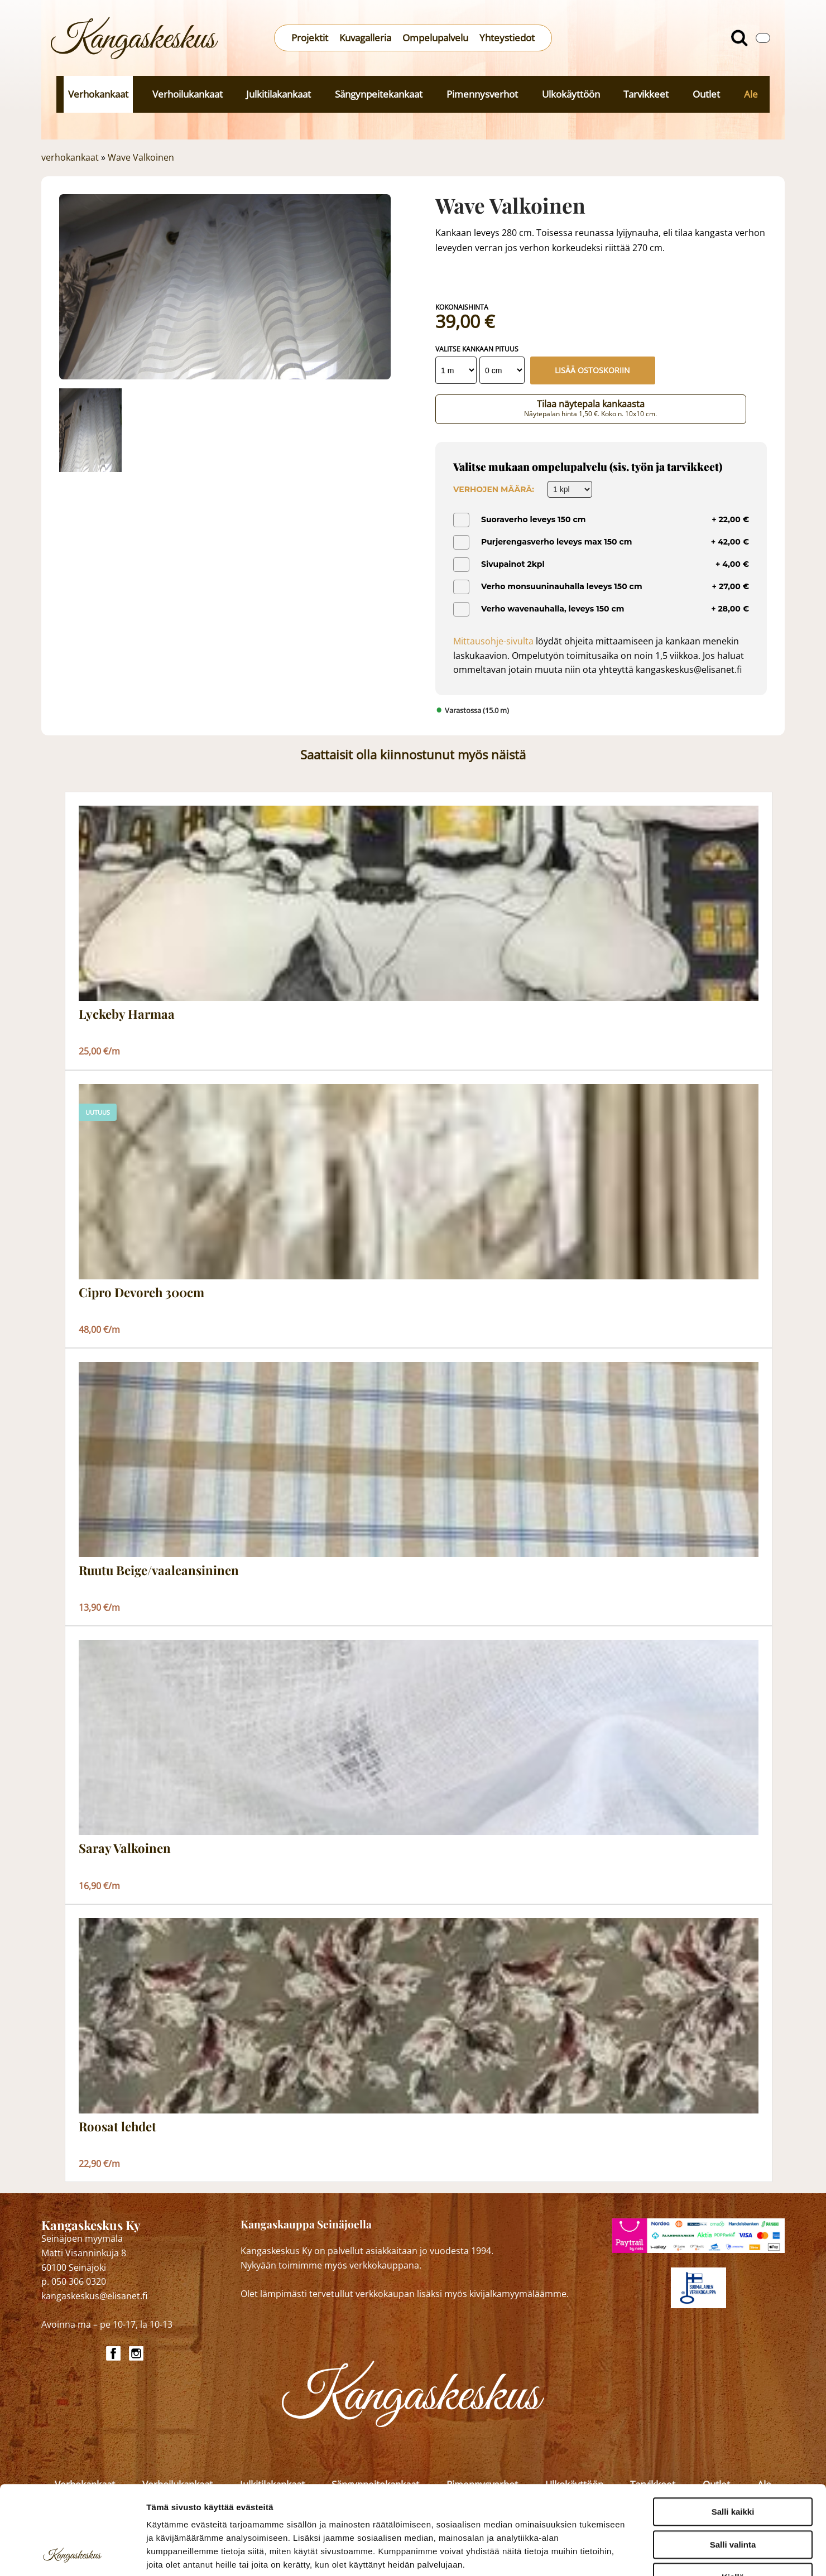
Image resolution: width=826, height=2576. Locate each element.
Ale (751, 94)
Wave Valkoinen (141, 157)
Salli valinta (733, 2461)
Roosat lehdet (117, 2127)
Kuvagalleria (365, 37)
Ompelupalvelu (435, 37)
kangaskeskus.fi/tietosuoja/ (244, 2508)
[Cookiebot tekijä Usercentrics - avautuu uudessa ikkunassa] (72, 2554)
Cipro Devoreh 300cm (141, 1293)
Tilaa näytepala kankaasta (590, 408)
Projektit (309, 37)
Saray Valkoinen (125, 1848)
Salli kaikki (733, 2428)
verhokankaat (70, 157)
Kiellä (733, 2493)
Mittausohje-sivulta (493, 641)
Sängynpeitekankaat (378, 94)
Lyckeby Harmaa (127, 1014)
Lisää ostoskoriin (592, 370)
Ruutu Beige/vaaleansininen (159, 1570)
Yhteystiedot (507, 37)
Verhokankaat (98, 94)
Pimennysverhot (482, 94)
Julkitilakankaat (278, 94)
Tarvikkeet (646, 94)
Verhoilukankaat (187, 94)
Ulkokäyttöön (571, 94)
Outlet (706, 94)
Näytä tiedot (597, 2554)
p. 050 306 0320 (73, 2281)
